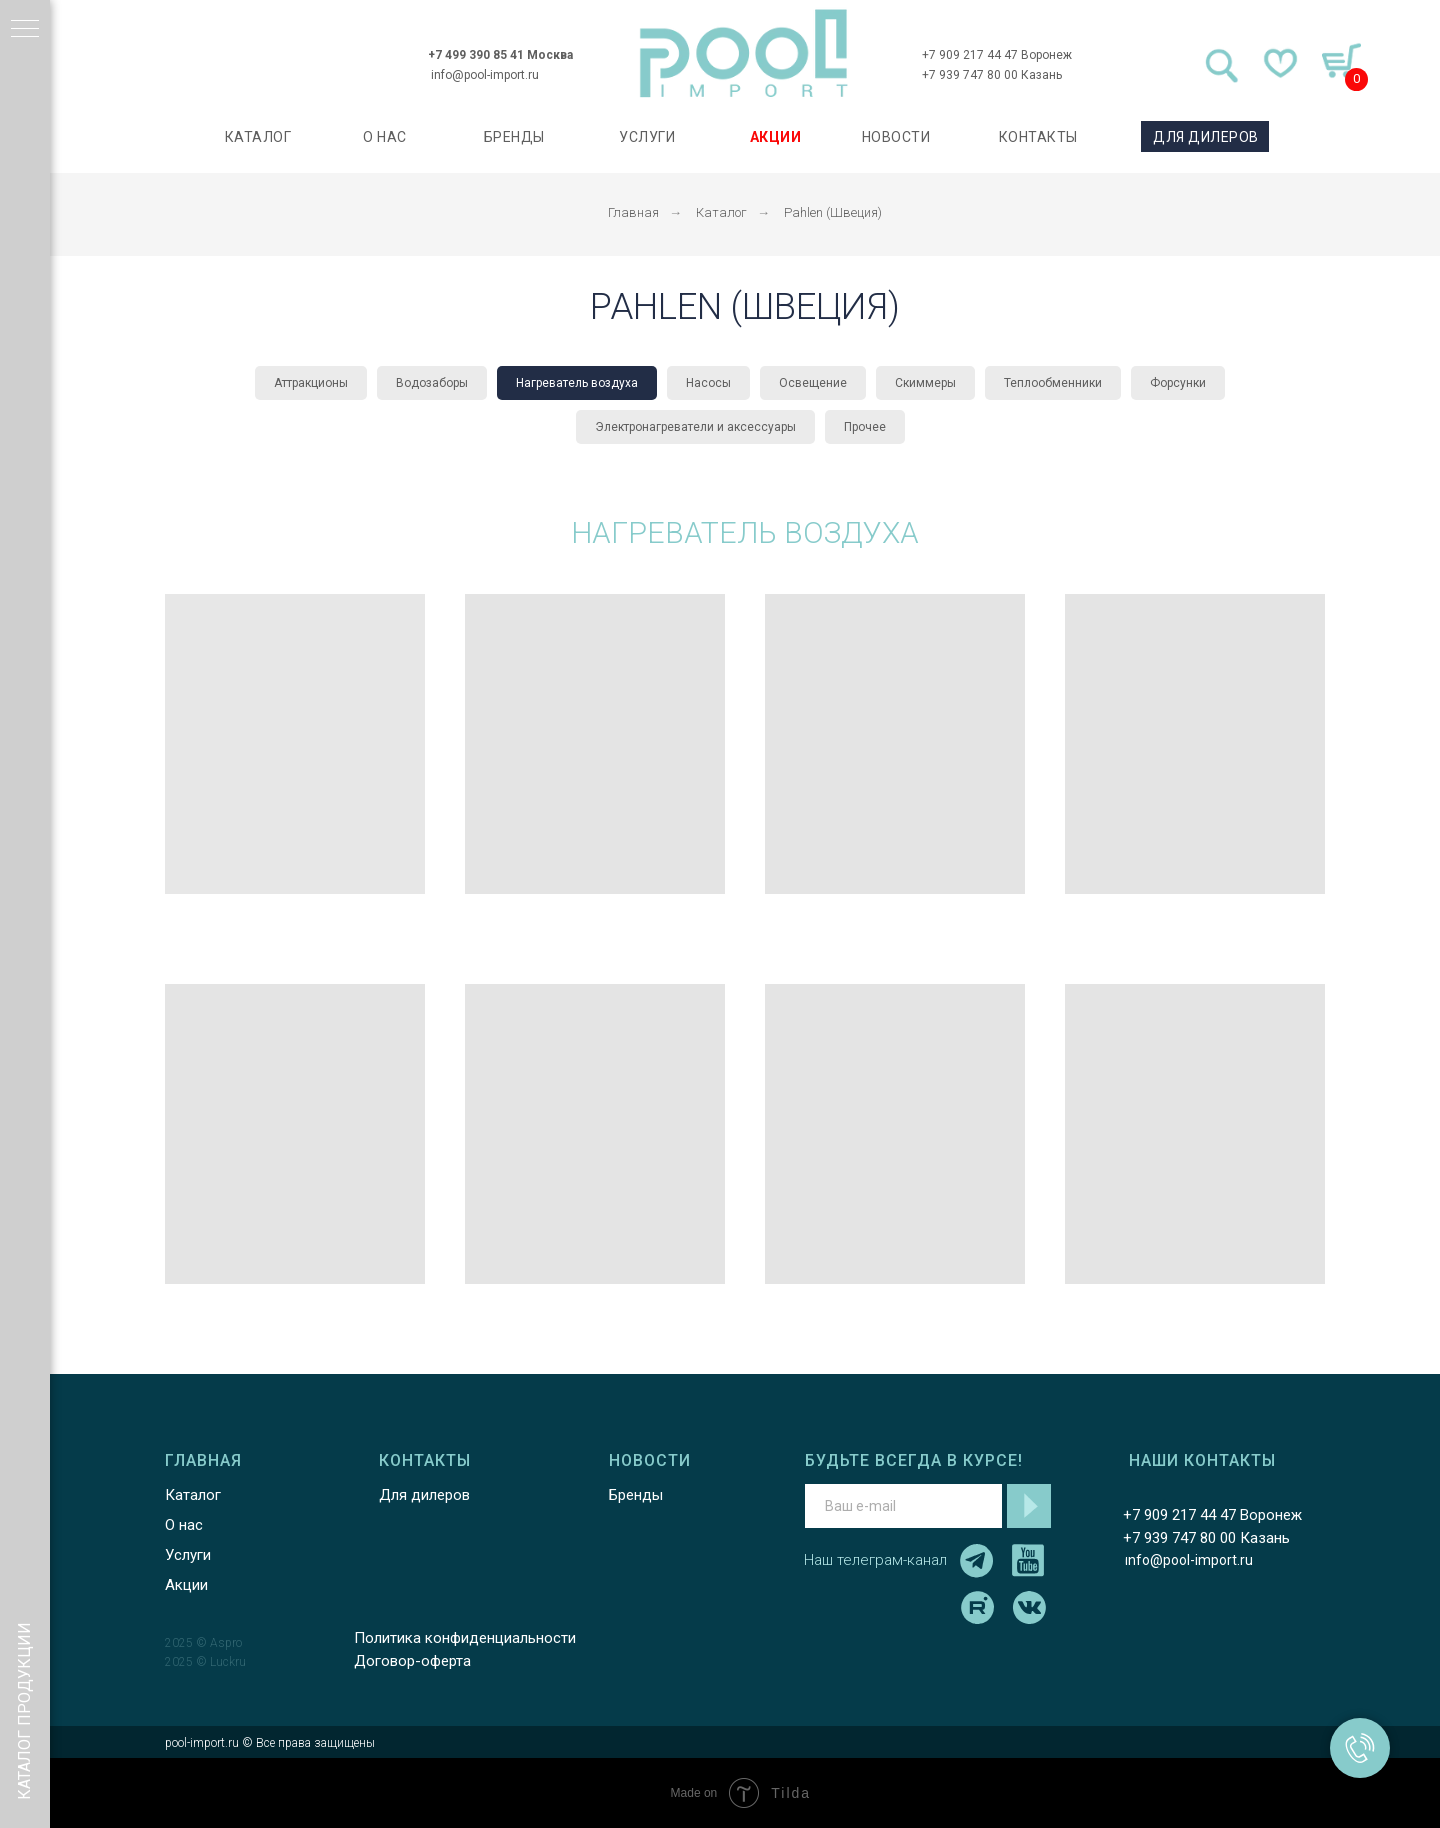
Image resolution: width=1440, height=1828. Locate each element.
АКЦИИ (776, 137)
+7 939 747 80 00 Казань (992, 75)
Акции (186, 1585)
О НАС (385, 137)
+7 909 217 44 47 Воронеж (997, 55)
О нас (184, 1525)
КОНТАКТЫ (1038, 137)
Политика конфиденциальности (465, 1638)
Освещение (813, 383)
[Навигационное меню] (25, 30)
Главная (633, 212)
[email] (903, 1506)
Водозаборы (432, 383)
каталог (258, 137)
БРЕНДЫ (514, 137)
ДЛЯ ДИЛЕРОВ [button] (1206, 137)
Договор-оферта (412, 1661)
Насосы (708, 383)
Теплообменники (1053, 383)
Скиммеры (925, 383)
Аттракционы (311, 383)
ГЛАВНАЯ (203, 1460)
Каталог (721, 212)
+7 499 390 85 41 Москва (500, 55)
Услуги (188, 1555)
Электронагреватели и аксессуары (695, 427)
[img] (744, 53)
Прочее (865, 427)
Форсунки (1178, 383)
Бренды (636, 1495)
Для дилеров (424, 1495)
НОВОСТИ (896, 137)
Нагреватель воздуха (577, 383)
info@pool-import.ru (485, 75)
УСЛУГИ (647, 137)
